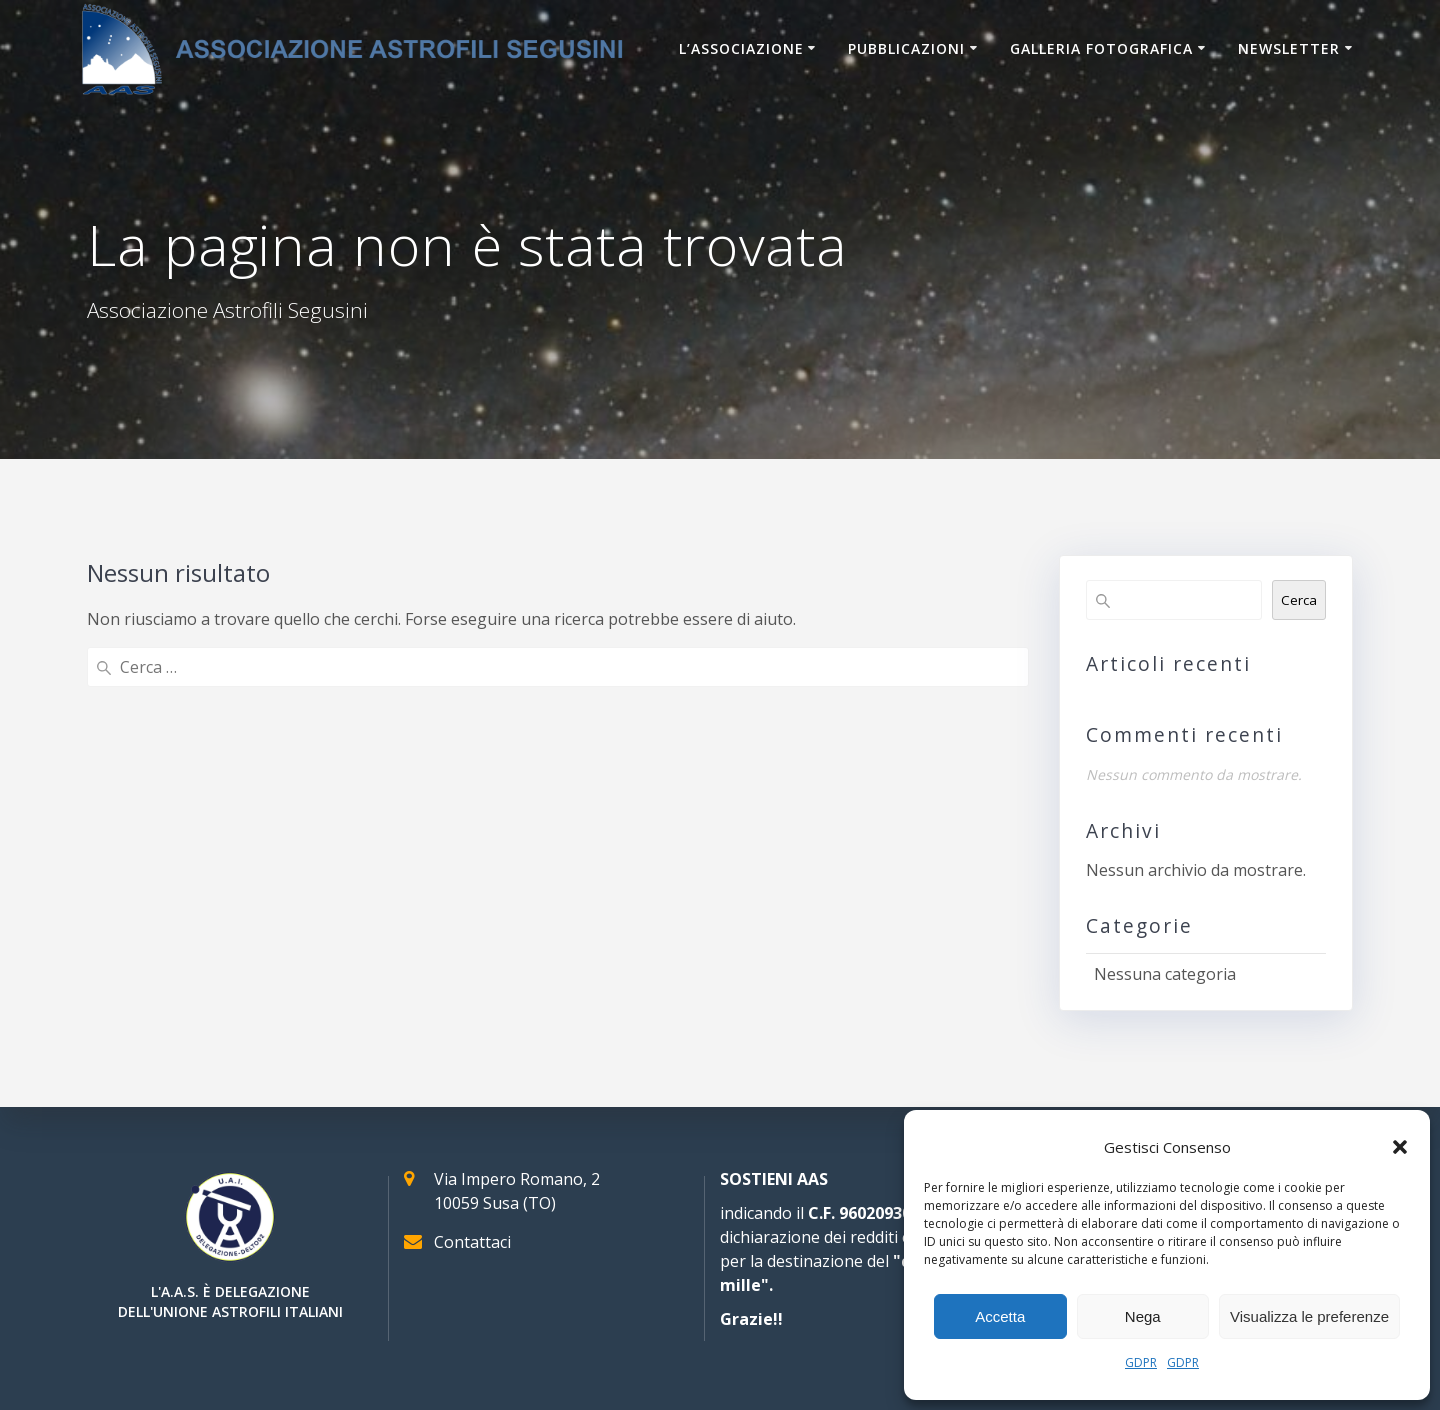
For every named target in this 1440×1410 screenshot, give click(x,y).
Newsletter (1289, 48)
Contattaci (472, 1242)
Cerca (1299, 600)
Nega (1143, 1316)
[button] (1400, 1147)
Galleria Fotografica (1101, 48)
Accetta (1000, 1316)
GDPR (1141, 1362)
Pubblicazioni (906, 48)
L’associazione (741, 48)
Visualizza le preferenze (1309, 1316)
